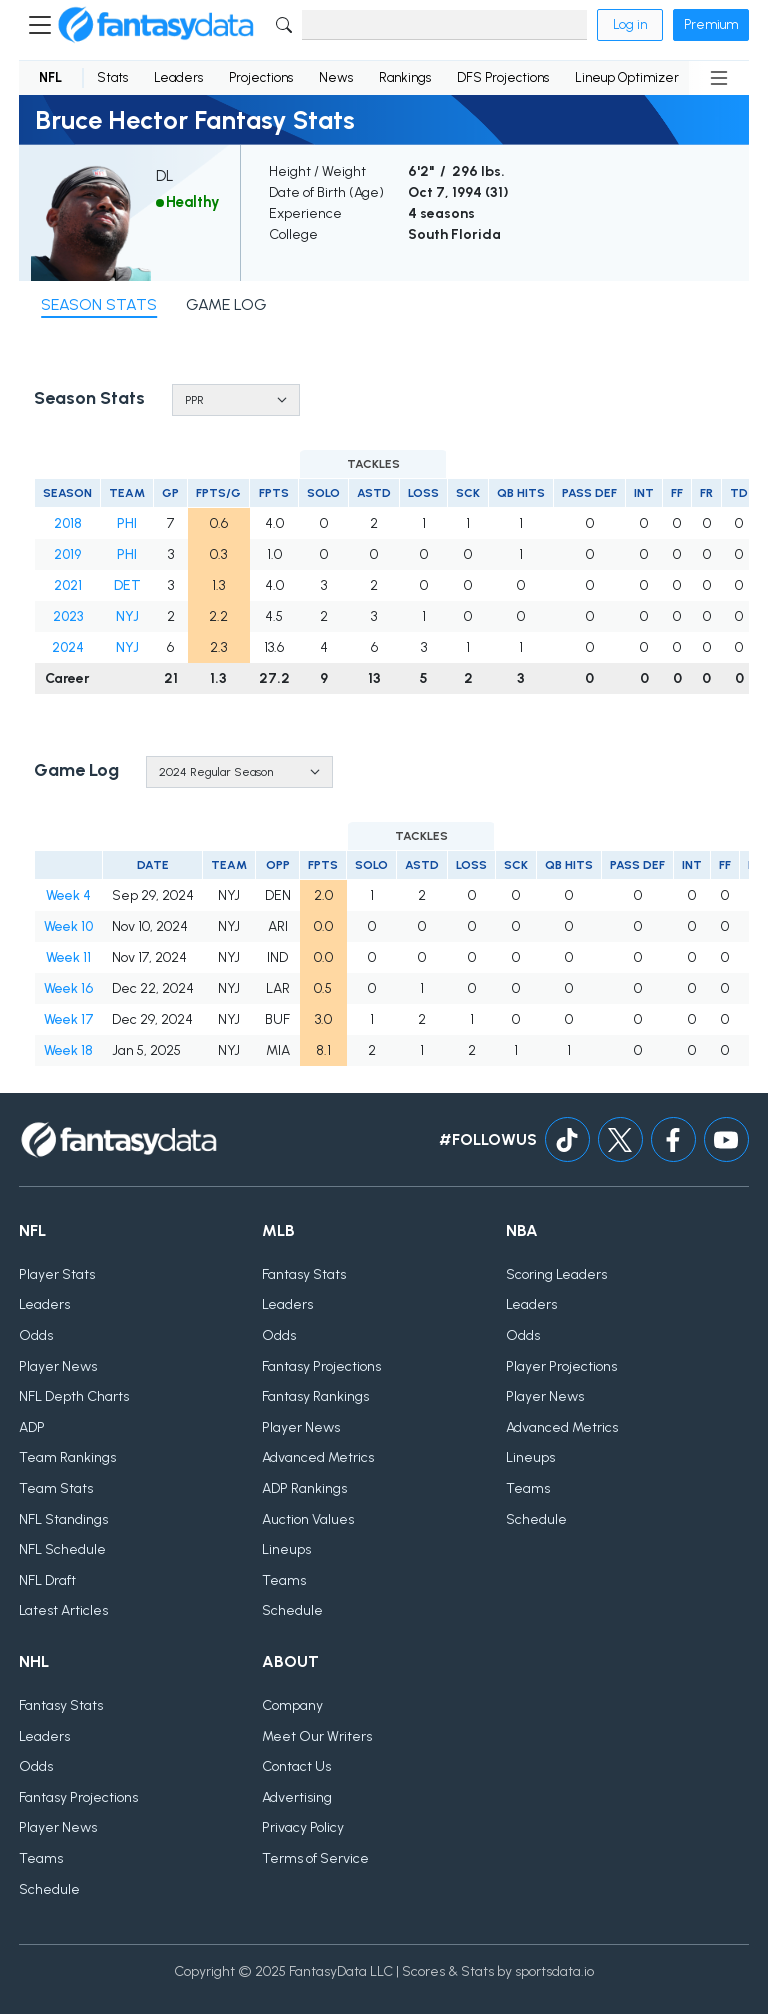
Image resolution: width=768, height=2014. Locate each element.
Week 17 (69, 1019)
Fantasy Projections (321, 1366)
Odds (36, 1335)
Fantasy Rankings (315, 1396)
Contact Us (296, 1766)
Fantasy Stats (304, 1274)
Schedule (292, 1610)
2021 (68, 585)
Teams (284, 1580)
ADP (32, 1427)
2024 (68, 647)
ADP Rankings (304, 1488)
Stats (112, 77)
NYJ (127, 616)
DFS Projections (503, 77)
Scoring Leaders (556, 1274)
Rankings (405, 77)
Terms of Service (315, 1858)
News (336, 77)
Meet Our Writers (317, 1736)
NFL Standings (63, 1519)
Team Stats (56, 1488)
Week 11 (68, 957)
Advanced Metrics (318, 1457)
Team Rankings (67, 1457)
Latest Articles (63, 1610)
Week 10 (68, 926)
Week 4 (68, 895)
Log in (630, 24)
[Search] (444, 25)
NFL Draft (47, 1580)
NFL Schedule (62, 1549)
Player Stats (57, 1274)
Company (292, 1705)
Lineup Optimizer (627, 77)
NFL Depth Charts (74, 1396)
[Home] (156, 25)
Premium (711, 24)
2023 (68, 616)
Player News (58, 1366)
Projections (261, 77)
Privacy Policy (303, 1827)
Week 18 (68, 1050)
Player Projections (561, 1366)
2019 (67, 554)
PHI (127, 523)
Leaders (178, 77)
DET (127, 585)
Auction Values (308, 1519)
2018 (68, 523)
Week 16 (68, 988)
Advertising (297, 1797)
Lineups (286, 1549)
